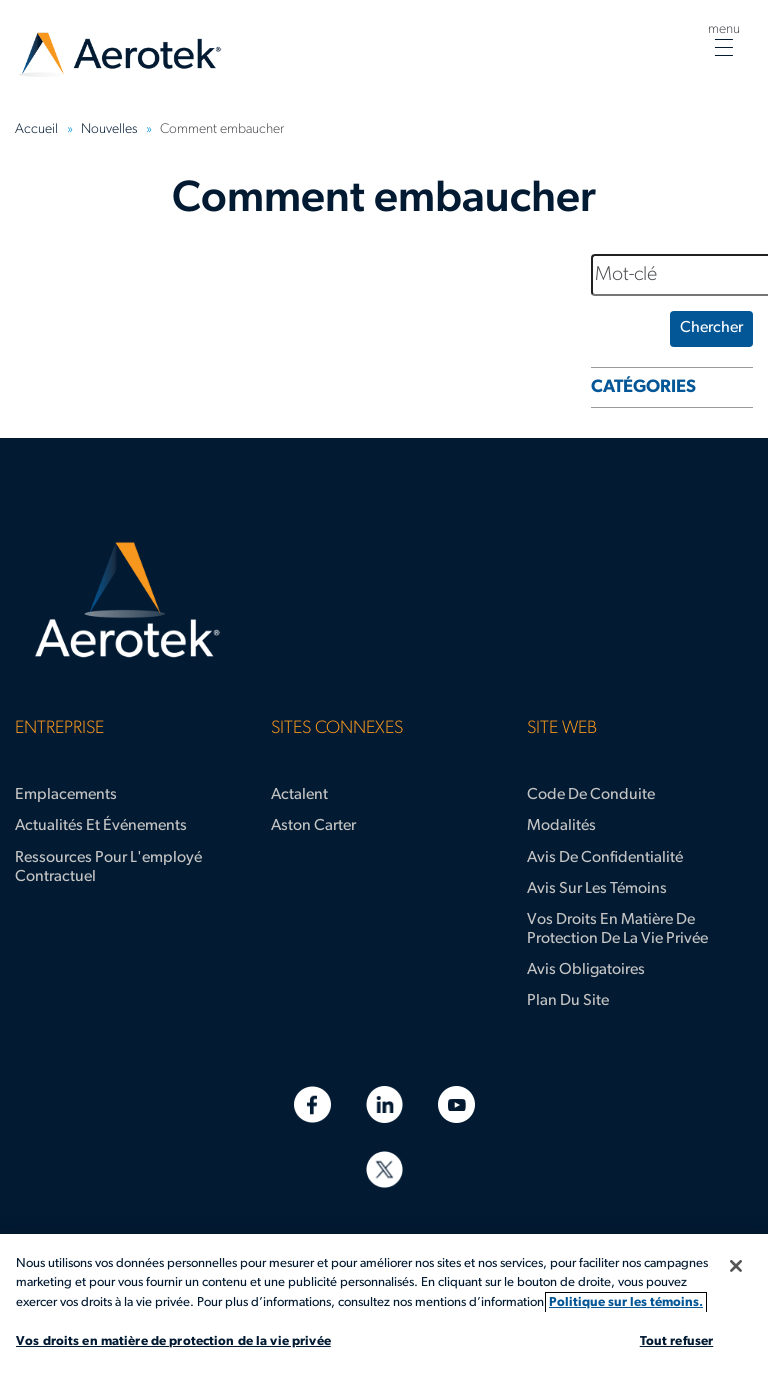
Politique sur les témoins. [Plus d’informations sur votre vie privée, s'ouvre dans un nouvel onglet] (626, 1302)
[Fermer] (736, 1266)
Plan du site (568, 1001)
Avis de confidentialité (605, 858)
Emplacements (66, 795)
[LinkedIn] (384, 1104)
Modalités (561, 826)
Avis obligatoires (586, 970)
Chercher (711, 328)
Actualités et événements (101, 826)
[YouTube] (456, 1104)
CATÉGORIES (643, 387)
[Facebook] (312, 1104)
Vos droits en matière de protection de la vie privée (617, 929)
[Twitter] (384, 1169)
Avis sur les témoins (597, 889)
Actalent (299, 795)
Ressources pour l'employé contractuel (108, 867)
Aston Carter (313, 826)
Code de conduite (591, 795)
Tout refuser (677, 1341)
